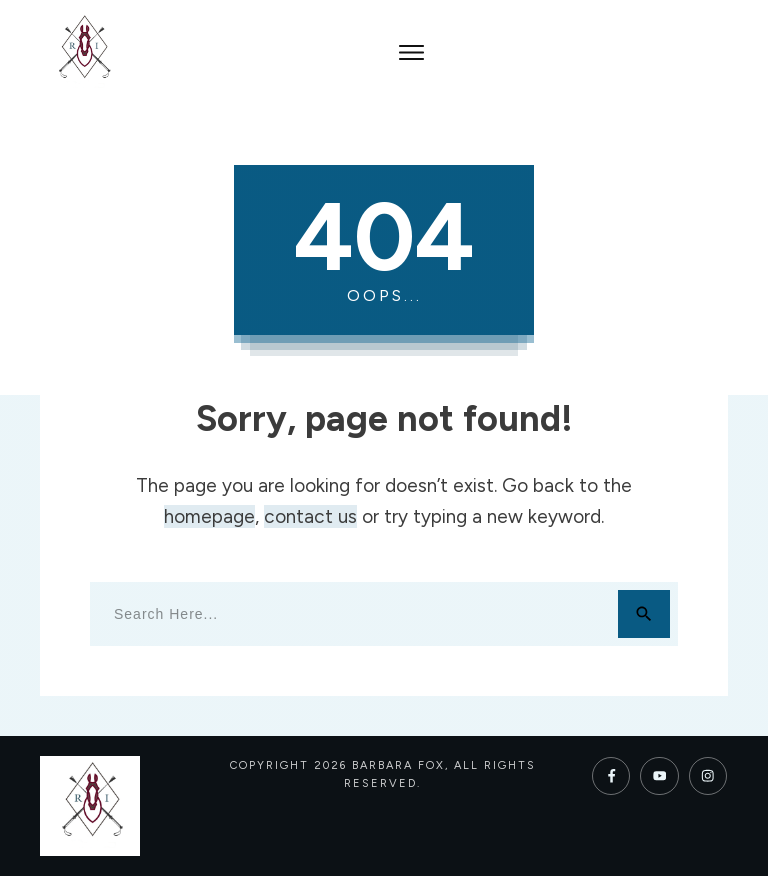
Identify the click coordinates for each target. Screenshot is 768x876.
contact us (310, 516)
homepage (209, 516)
